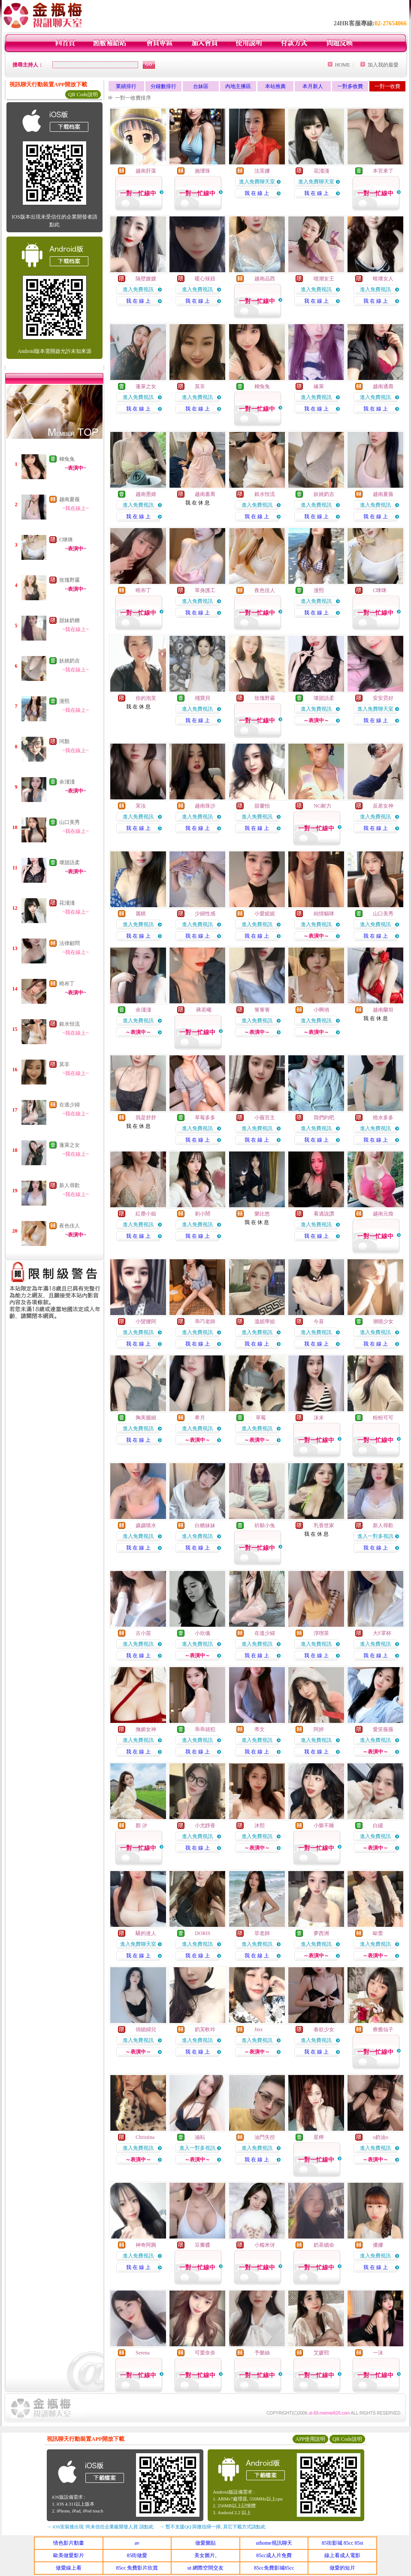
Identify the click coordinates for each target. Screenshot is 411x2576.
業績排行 (126, 86)
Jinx (258, 2029)
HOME (342, 65)
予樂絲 (262, 2353)
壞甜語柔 (69, 863)
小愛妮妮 (264, 914)
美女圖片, (205, 2555)
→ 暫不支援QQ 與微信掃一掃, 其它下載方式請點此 (213, 2526)
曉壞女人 (383, 279)
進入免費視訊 (138, 289)
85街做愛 (137, 2555)
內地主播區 (238, 86)
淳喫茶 (321, 1633)
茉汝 (141, 806)
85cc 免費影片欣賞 (137, 2568)
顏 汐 (141, 1826)
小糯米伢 (264, 2245)
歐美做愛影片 (68, 2555)
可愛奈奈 (205, 2353)
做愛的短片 (342, 2568)
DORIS (202, 1933)
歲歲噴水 (146, 1525)
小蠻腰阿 (146, 1321)
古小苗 (143, 1633)
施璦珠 (202, 171)
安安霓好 (383, 698)
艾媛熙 (321, 2353)
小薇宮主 (264, 1118)
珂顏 (64, 741)
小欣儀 (202, 1633)
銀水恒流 (69, 1024)
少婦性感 (205, 914)
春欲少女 (324, 2029)
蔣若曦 (203, 1010)
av (137, 2543)
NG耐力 (322, 806)
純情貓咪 (324, 914)
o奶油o (380, 2137)
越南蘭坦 (383, 1010)
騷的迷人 (146, 1933)
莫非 (64, 1064)
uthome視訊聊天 (274, 2543)
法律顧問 (69, 943)
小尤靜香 (205, 1826)
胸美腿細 (146, 1418)
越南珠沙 (205, 806)
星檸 (319, 2137)
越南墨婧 (146, 494)
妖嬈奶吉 (69, 661)
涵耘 (200, 2137)
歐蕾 (378, 1933)
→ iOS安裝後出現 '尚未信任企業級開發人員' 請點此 (100, 2526)
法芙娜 (262, 171)
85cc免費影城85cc (274, 2568)
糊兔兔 (67, 459)
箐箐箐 (262, 1010)
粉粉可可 (383, 1418)
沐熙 (259, 1826)
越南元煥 (383, 1214)
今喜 (319, 1321)
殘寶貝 (202, 698)
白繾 (378, 1826)
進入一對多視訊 (375, 1536)
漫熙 (64, 701)
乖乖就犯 (205, 1729)
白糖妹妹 (205, 1525)
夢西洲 (321, 1933)
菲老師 (262, 1933)
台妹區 (201, 86)
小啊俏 (321, 1010)
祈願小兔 (264, 1525)
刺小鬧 (202, 1214)
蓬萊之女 (69, 1145)
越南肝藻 (146, 171)
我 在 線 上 (257, 193)
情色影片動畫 (68, 2543)
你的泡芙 (146, 698)
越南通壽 (383, 386)
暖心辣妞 (205, 279)
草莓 (260, 1418)
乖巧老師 (205, 1321)
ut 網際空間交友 (205, 2568)
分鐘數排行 (163, 86)
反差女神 (383, 806)
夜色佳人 (69, 1226)
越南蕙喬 (205, 494)
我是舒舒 (146, 1118)
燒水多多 (383, 1118)
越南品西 (264, 279)
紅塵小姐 (146, 1214)
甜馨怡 (262, 806)
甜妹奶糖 (69, 620)
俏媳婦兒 (146, 2029)
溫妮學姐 (264, 1321)
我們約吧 (324, 1118)
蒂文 (259, 1729)
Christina (145, 2137)
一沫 (378, 2353)
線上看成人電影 (342, 2555)
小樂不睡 (324, 1826)
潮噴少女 (383, 1321)
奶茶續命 (324, 2245)
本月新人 (312, 86)
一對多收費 (350, 86)
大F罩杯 (382, 1633)
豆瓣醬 (202, 2245)
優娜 (378, 2245)
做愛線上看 (69, 2568)
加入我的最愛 (383, 65)
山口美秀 (69, 822)
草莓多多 (205, 1118)
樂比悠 (262, 1214)
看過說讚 (324, 1214)
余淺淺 (67, 782)
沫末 (319, 1418)
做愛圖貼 (205, 2543)
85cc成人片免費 (274, 2555)
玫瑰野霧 (69, 580)
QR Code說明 (83, 94)
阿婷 (319, 1729)
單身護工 (205, 590)
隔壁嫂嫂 (146, 279)
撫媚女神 (146, 1729)
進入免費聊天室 (257, 182)
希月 (200, 1418)
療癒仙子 (383, 2029)
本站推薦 (275, 86)
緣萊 (319, 386)
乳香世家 (324, 1525)
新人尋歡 (69, 1185)
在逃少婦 (69, 1105)
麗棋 (141, 914)
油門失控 (264, 2137)
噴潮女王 (324, 279)
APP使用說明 (310, 2439)
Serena (143, 2353)
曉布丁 (67, 984)
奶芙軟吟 (205, 2029)
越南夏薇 (69, 499)
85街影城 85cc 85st (342, 2543)
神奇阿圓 (146, 2245)
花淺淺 (67, 903)
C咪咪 (66, 540)
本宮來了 (383, 171)
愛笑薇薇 (383, 1729)
